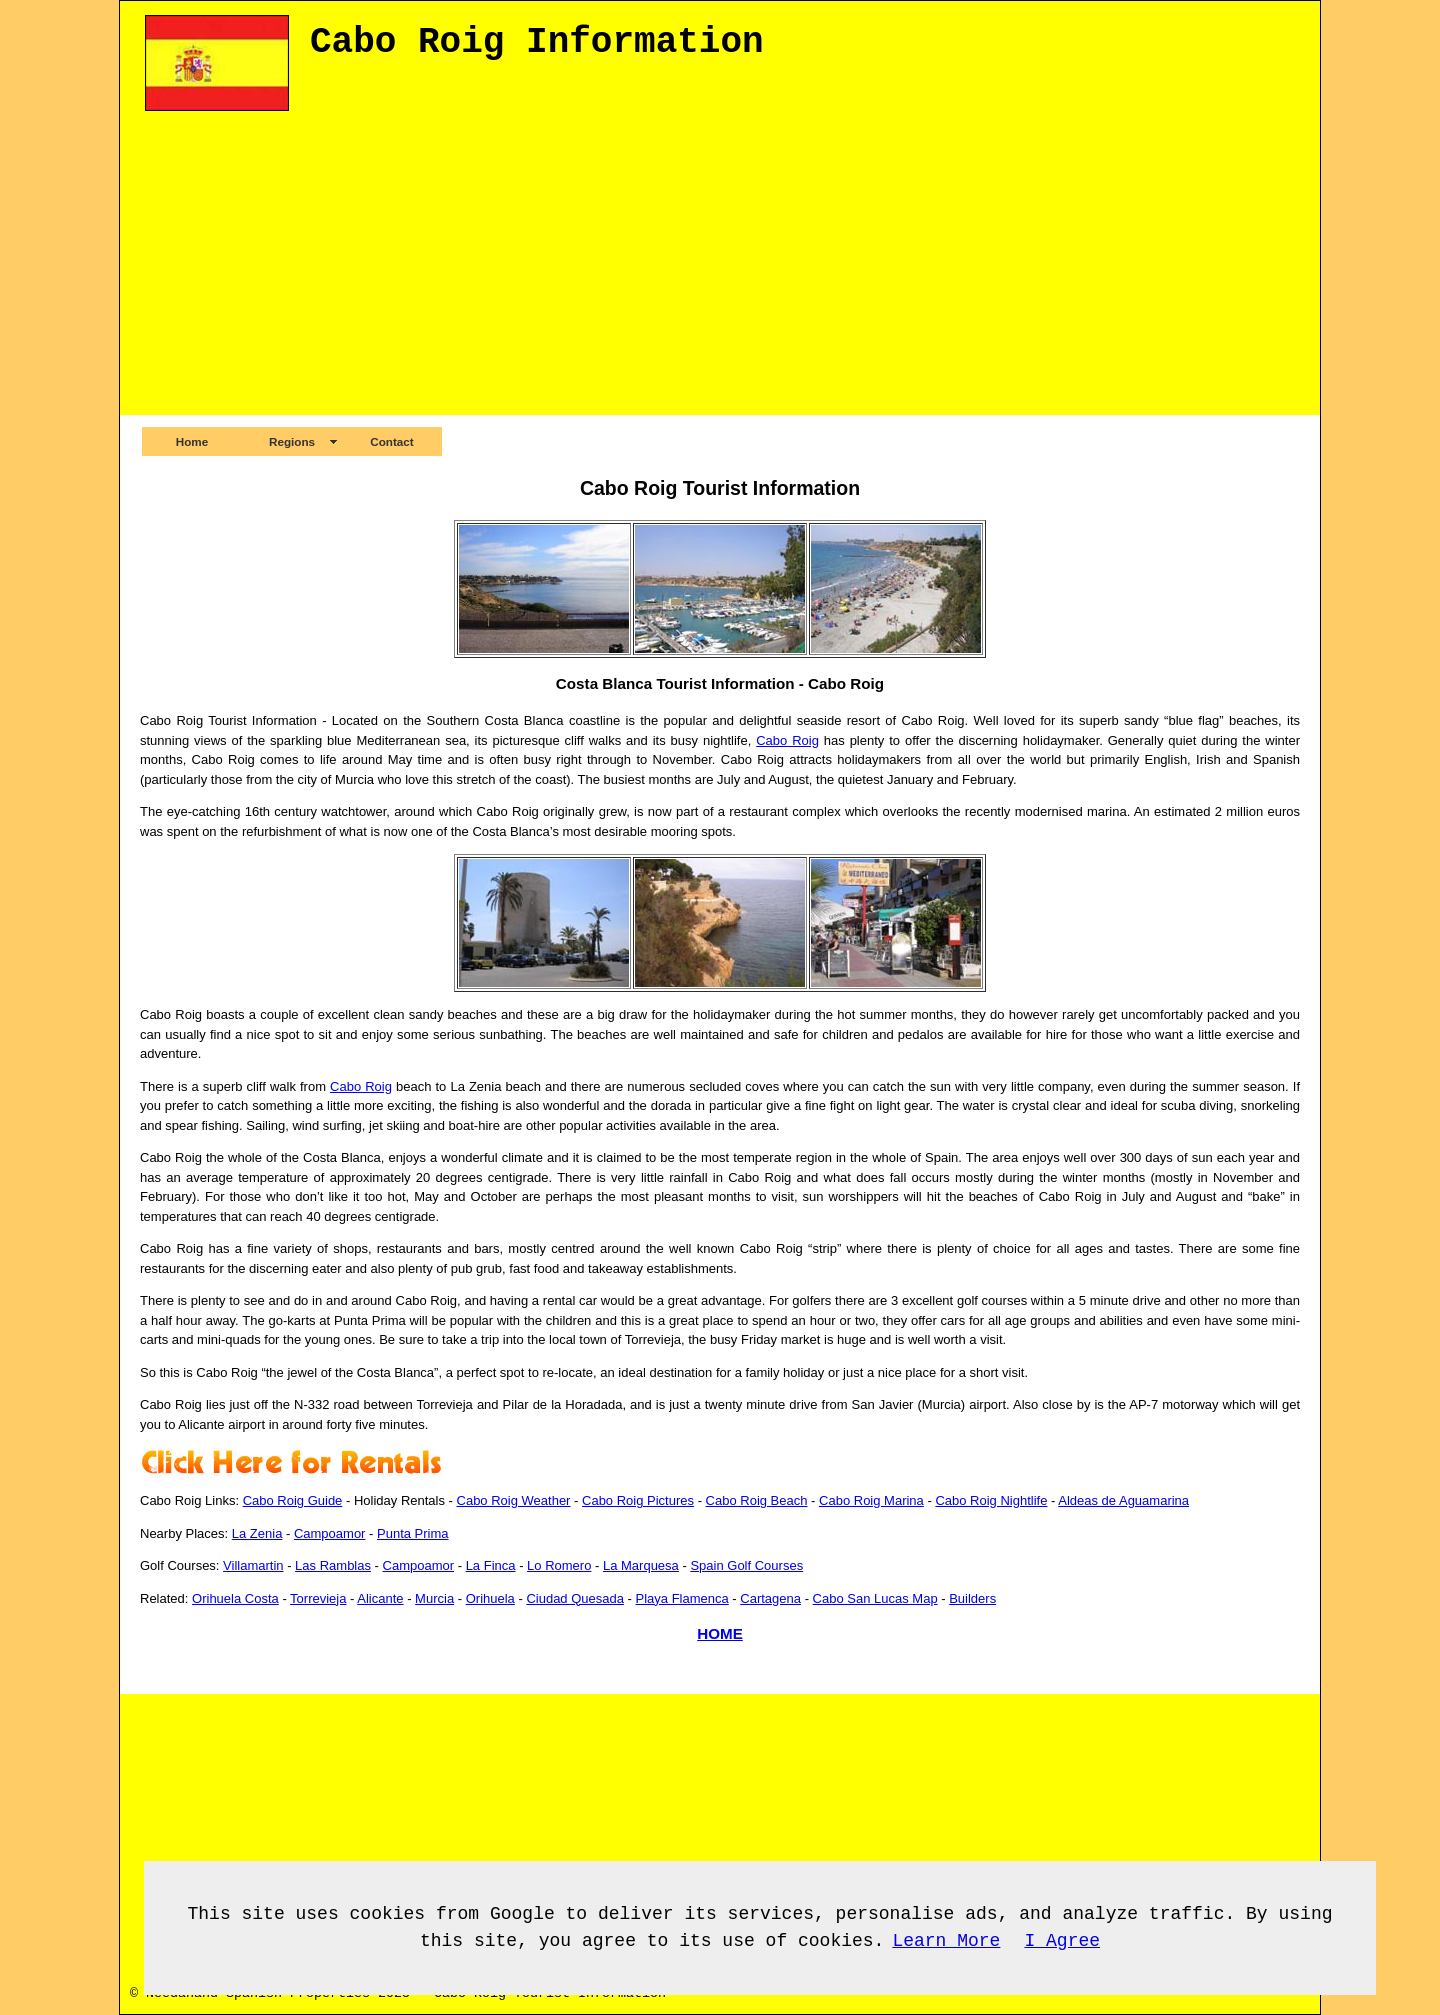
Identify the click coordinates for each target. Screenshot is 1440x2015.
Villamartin (253, 1565)
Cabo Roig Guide (293, 1500)
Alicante (380, 1598)
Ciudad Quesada (575, 1598)
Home (192, 441)
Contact (392, 441)
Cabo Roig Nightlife (991, 1500)
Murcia (434, 1598)
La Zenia (257, 1533)
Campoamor (330, 1533)
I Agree (1062, 1941)
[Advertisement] (725, 275)
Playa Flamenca (682, 1598)
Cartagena (770, 1598)
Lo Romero (559, 1565)
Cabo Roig (787, 740)
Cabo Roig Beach (757, 1500)
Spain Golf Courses (746, 1565)
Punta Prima (413, 1533)
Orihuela (490, 1598)
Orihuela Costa (235, 1598)
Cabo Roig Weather (514, 1500)
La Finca (491, 1565)
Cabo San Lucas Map (875, 1598)
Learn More (946, 1941)
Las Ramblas (333, 1565)
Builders (972, 1598)
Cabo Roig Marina (871, 1500)
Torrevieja (318, 1598)
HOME (720, 1633)
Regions (292, 441)
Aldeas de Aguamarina (1123, 1500)
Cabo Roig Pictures (638, 1500)
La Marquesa (641, 1565)
